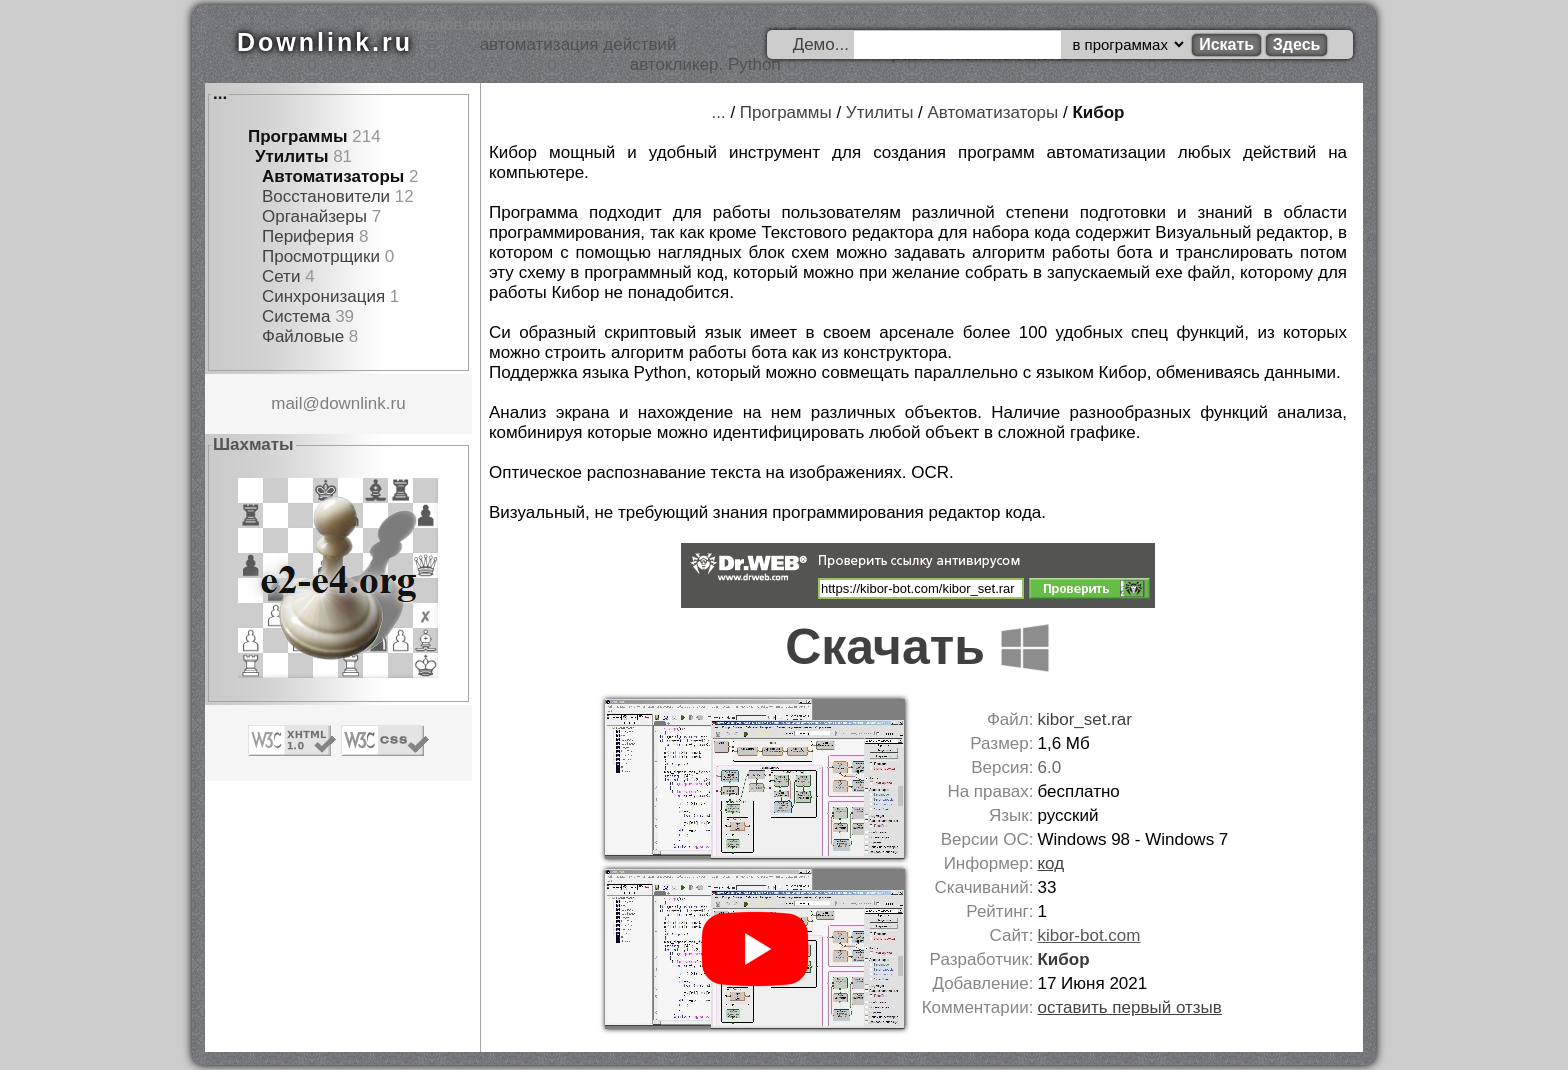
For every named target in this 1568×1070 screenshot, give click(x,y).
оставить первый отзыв (1129, 1007)
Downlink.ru (325, 42)
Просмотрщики (321, 256)
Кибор (1098, 112)
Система (296, 316)
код (1050, 863)
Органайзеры (314, 216)
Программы (298, 136)
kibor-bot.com (1088, 935)
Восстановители (326, 196)
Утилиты (291, 156)
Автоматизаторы (333, 176)
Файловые (303, 336)
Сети (281, 276)
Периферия (308, 236)
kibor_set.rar (1084, 719)
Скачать (918, 647)
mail (286, 403)
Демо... (821, 44)
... (220, 93)
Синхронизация (323, 296)
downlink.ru (363, 403)
